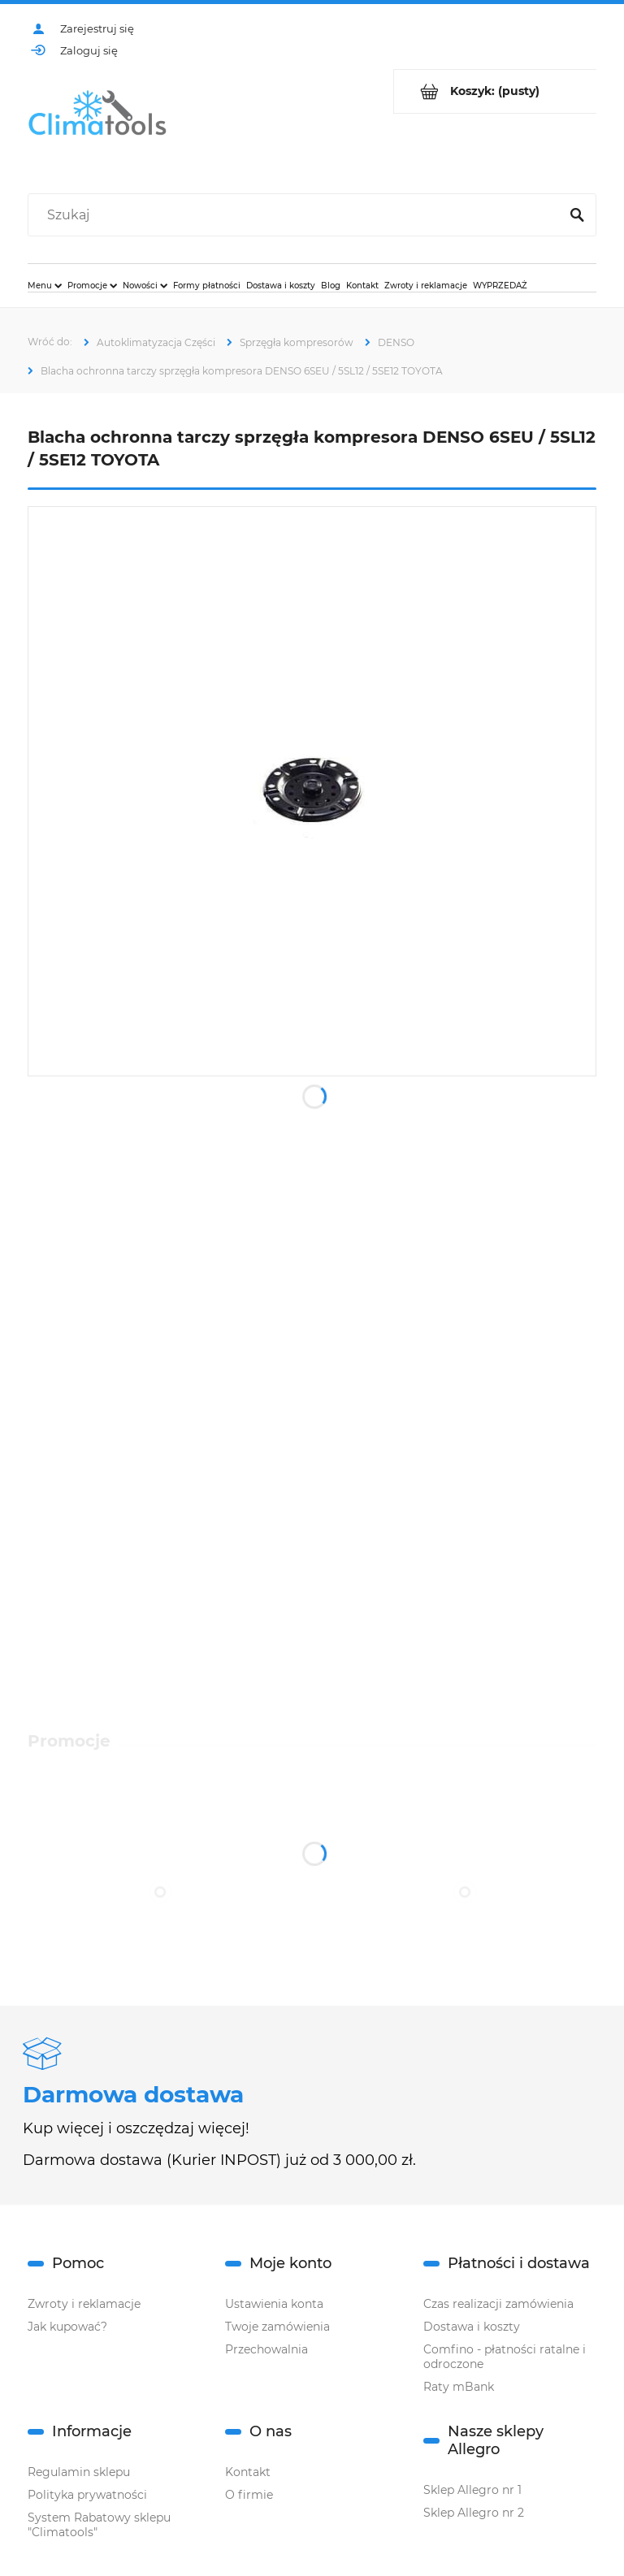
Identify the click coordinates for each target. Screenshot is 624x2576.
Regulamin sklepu (79, 2472)
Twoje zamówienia (277, 2326)
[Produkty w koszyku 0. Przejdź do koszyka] (495, 91)
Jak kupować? (67, 2326)
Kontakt (248, 2472)
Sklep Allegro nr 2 (473, 2512)
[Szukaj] (577, 215)
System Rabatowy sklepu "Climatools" (99, 2524)
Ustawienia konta (274, 2304)
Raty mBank (458, 2386)
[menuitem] (45, 285)
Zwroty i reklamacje (84, 2304)
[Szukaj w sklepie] (297, 215)
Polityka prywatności (87, 2494)
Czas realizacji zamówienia (498, 2304)
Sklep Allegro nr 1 (472, 2490)
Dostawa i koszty (471, 2326)
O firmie (249, 2494)
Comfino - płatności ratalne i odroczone (504, 2356)
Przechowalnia (266, 2349)
